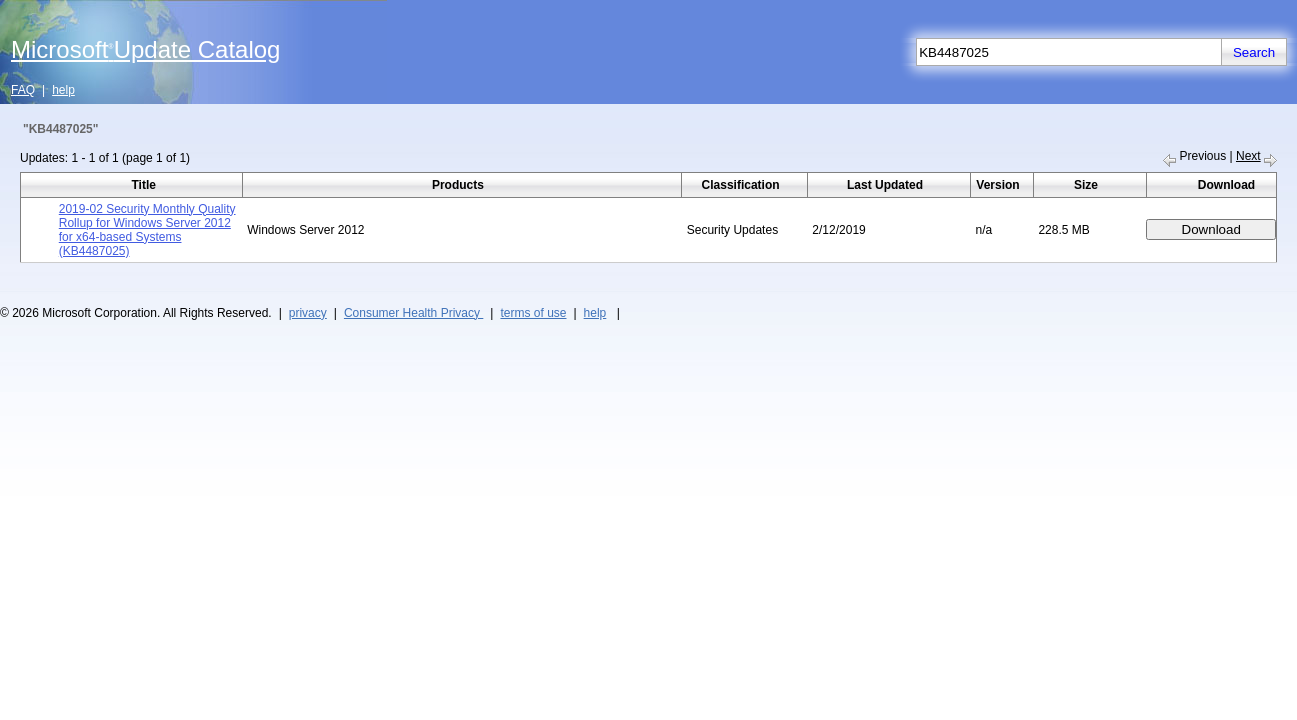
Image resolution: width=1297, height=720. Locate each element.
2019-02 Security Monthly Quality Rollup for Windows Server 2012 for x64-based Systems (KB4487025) (147, 230)
